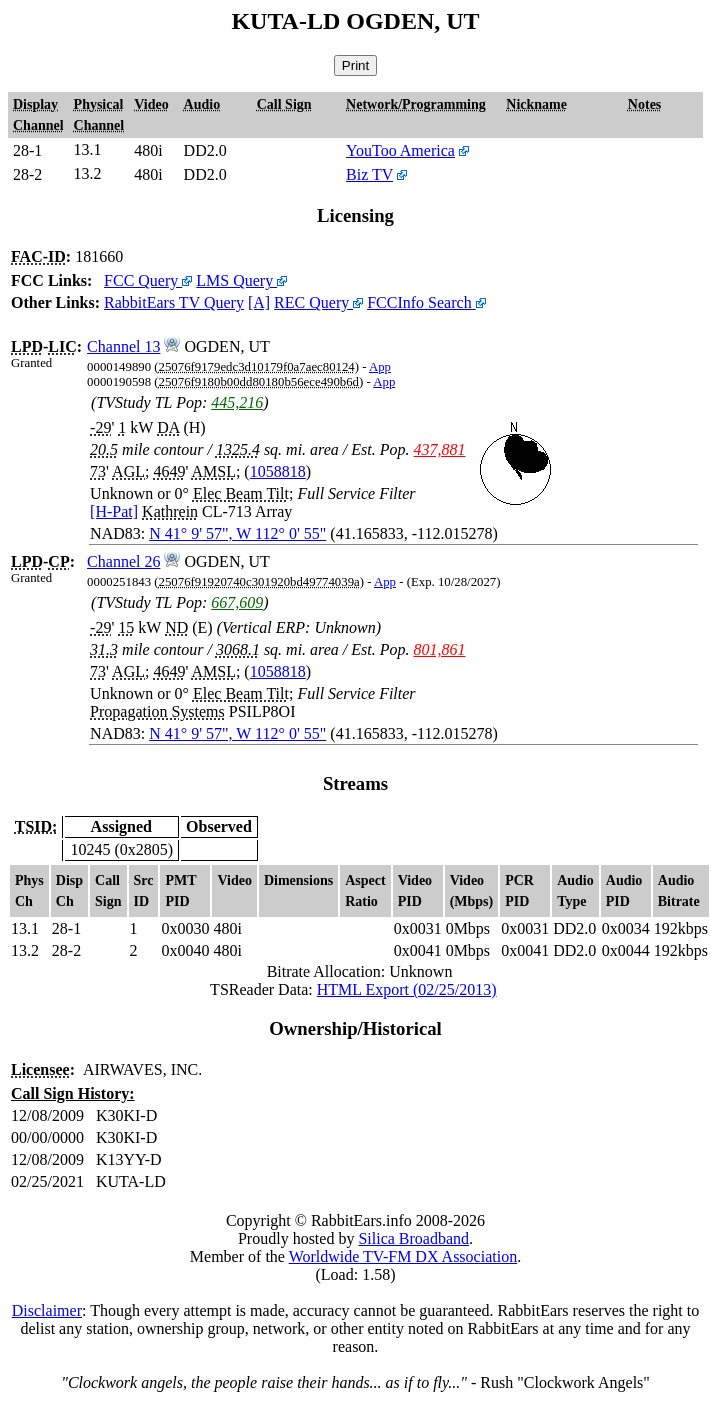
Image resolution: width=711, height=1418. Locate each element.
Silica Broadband (413, 1238)
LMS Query (241, 280)
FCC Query (148, 280)
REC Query (318, 302)
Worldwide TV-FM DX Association (403, 1256)
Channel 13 (123, 346)
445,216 (237, 402)
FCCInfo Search (426, 302)
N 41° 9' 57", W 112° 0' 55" (237, 533)
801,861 (440, 649)
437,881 (440, 449)
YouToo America (400, 150)
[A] (259, 302)
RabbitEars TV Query (174, 302)
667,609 (237, 602)
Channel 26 (123, 561)
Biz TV (369, 174)
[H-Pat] (114, 511)
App (380, 367)
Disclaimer (47, 1310)
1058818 (278, 471)
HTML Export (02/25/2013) (407, 989)
